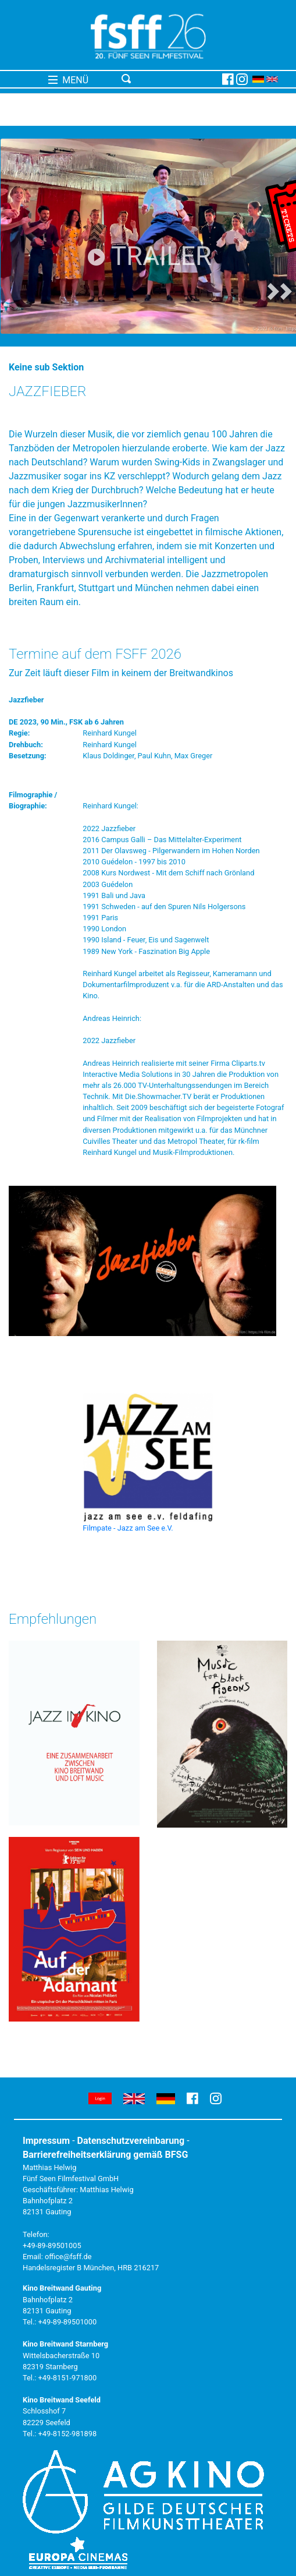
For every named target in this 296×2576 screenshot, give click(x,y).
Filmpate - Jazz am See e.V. (128, 1528)
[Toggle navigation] (169, 79)
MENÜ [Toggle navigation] (68, 80)
